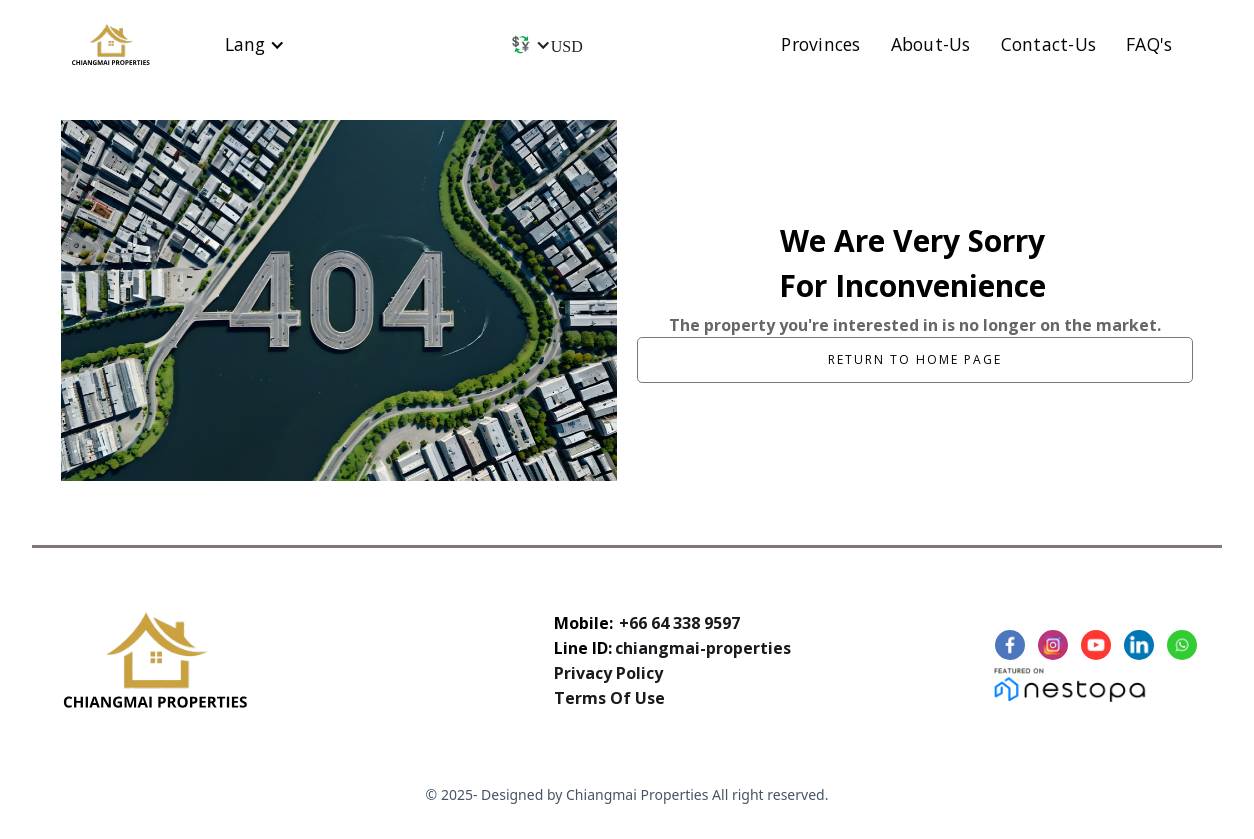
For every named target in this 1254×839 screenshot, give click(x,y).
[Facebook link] (1012, 645)
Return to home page (915, 359)
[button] (255, 44)
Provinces (820, 44)
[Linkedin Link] (1141, 645)
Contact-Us (1049, 44)
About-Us (931, 44)
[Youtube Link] (1098, 645)
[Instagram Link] (1055, 645)
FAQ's (1149, 44)
